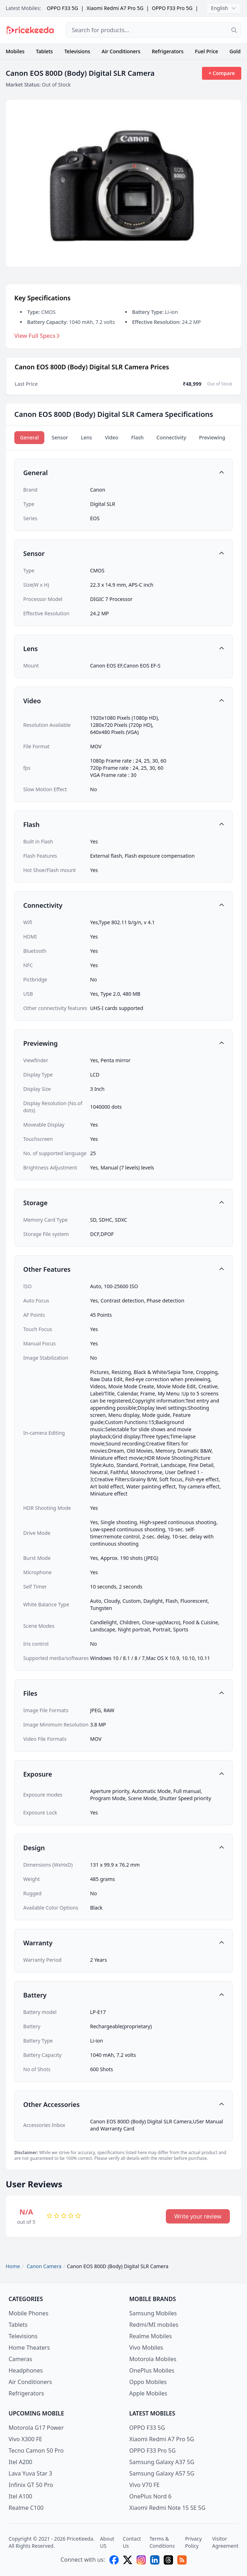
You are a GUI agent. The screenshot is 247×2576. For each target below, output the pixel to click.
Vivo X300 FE (25, 2439)
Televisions (77, 51)
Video (111, 437)
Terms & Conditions (162, 2542)
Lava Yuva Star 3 (30, 2473)
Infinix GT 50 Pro (31, 2485)
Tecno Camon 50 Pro (36, 2450)
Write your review (197, 2216)
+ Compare (221, 73)
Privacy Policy (193, 2542)
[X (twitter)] (127, 2560)
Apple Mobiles (148, 2393)
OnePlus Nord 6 (150, 2496)
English (224, 8)
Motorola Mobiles (153, 2359)
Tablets (44, 51)
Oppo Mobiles (148, 2382)
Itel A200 (20, 2462)
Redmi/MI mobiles (153, 2325)
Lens (86, 437)
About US (107, 2542)
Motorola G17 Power (36, 2428)
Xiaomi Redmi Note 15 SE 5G (167, 2508)
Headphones (26, 2370)
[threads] (168, 2560)
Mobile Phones (28, 2313)
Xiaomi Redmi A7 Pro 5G (115, 8)
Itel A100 (20, 2496)
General (29, 437)
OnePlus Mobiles (151, 2370)
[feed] (182, 2560)
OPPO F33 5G (62, 8)
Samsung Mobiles (153, 2313)
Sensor (59, 437)
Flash (137, 437)
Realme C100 (26, 2508)
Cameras (20, 2359)
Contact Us (132, 2542)
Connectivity (171, 437)
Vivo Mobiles (146, 2347)
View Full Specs (37, 336)
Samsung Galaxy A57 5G (161, 2473)
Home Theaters (29, 2347)
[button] (123, 473)
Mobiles (15, 51)
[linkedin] (154, 2560)
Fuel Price (206, 51)
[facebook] (114, 2560)
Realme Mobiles (150, 2336)
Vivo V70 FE (144, 2485)
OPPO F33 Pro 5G (172, 8)
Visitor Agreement (225, 2542)
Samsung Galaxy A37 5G (161, 2462)
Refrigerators (168, 51)
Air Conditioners (121, 51)
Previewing (212, 437)
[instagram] (141, 2560)
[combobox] (153, 30)
